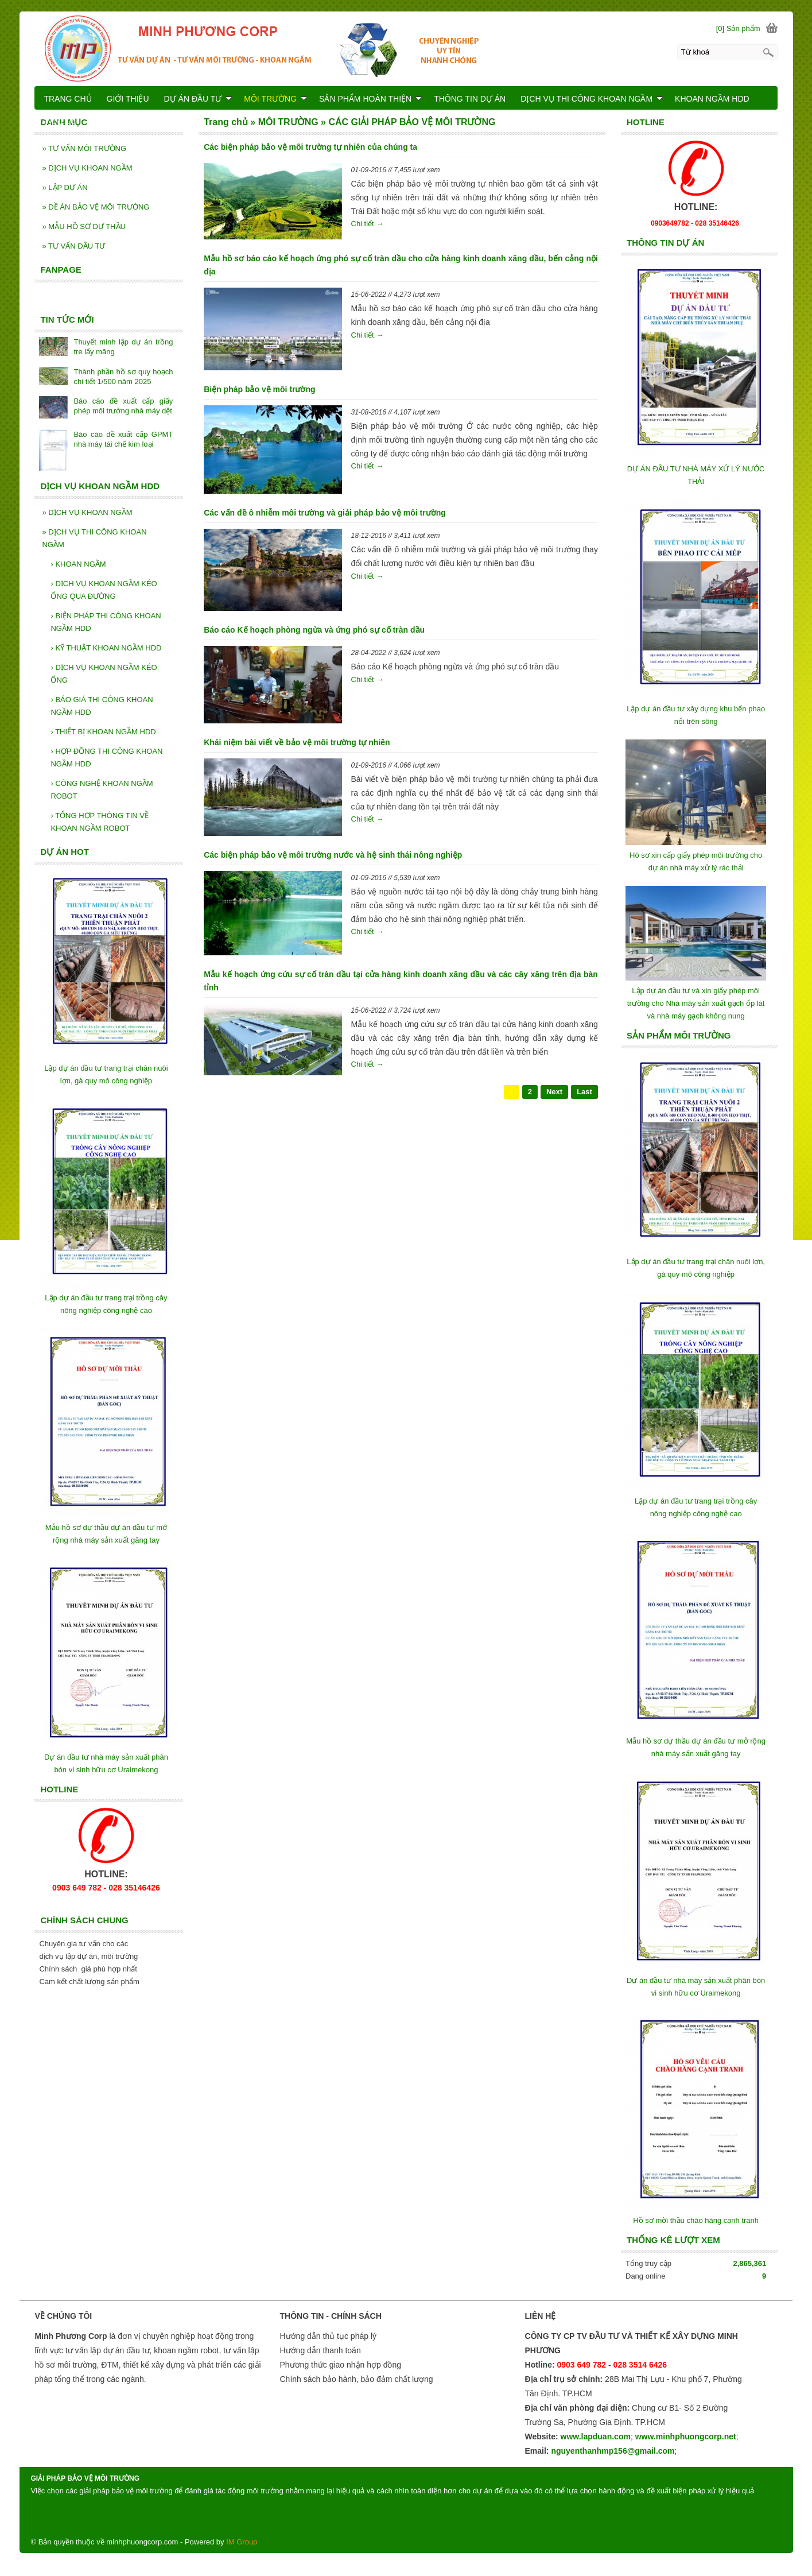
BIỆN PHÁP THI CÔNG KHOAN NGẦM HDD (105, 622)
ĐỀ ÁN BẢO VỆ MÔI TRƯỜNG (95, 207)
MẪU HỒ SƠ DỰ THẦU (83, 226)
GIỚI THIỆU (128, 98)
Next (554, 1091)
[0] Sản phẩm (738, 28)
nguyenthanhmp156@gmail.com (612, 2450)
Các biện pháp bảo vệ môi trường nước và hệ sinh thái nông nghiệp (333, 854)
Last (584, 1091)
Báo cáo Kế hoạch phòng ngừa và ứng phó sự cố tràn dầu (314, 629)
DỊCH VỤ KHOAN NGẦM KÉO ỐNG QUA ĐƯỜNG (103, 590)
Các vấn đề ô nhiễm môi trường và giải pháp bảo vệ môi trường (325, 512)
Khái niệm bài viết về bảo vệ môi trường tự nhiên (297, 742)
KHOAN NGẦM (78, 564)
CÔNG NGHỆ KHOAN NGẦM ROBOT (101, 789)
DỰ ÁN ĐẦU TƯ (198, 98)
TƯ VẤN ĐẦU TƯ (73, 246)
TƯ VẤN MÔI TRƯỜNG (84, 148)
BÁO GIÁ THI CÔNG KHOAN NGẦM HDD (101, 705)
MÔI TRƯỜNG (275, 98)
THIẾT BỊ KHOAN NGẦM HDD (103, 731)
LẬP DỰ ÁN (64, 187)
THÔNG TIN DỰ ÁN (470, 98)
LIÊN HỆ (60, 123)
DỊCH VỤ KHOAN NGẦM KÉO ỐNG (103, 673)
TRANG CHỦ (67, 98)
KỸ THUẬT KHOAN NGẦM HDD (105, 648)
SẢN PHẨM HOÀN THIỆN (370, 98)
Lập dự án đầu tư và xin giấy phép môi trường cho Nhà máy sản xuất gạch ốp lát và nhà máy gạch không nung (696, 1003)
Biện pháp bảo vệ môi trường (259, 389)
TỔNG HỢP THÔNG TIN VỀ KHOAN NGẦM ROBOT (99, 821)
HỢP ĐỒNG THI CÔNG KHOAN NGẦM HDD (106, 757)
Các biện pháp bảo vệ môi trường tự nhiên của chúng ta (310, 147)
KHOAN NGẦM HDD (712, 98)
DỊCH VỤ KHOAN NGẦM (87, 168)
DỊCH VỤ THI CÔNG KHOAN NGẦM (94, 538)
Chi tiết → (367, 223)
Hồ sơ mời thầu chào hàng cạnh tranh (696, 2220)
